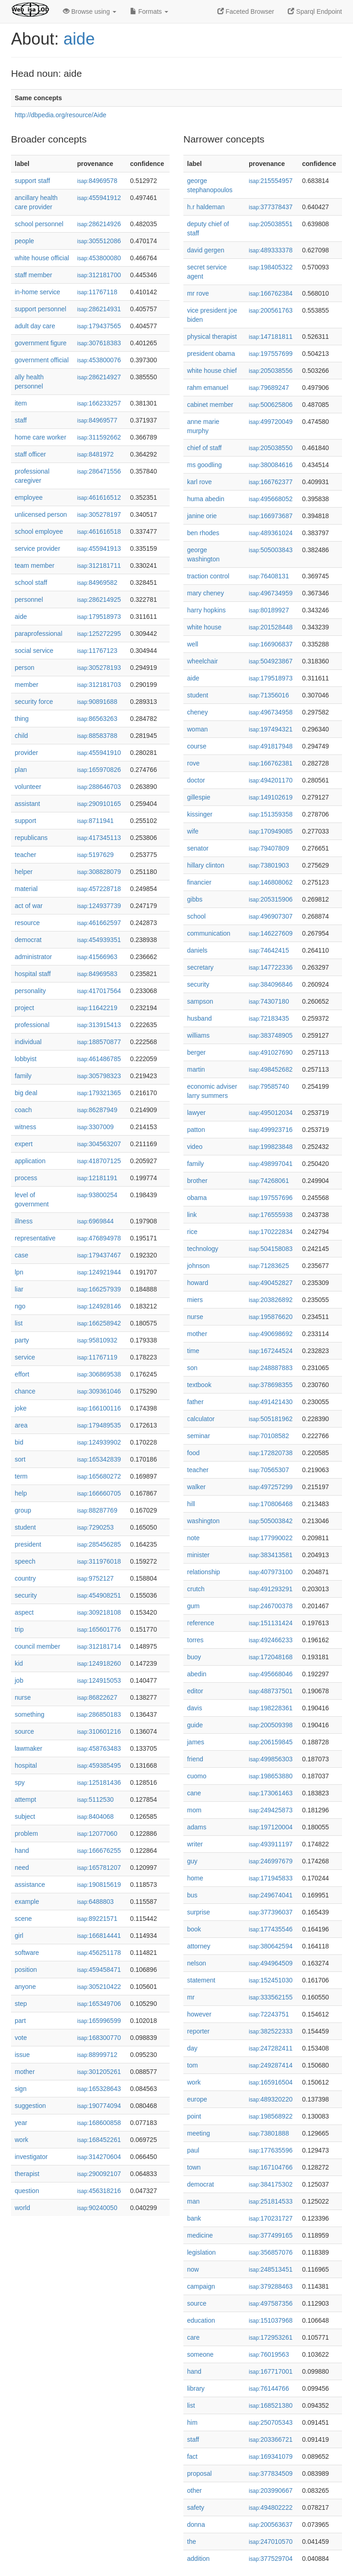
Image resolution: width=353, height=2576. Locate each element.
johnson (198, 1265)
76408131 (269, 576)
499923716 (270, 1129)
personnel (29, 599)
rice (192, 1231)
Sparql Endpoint (315, 11)
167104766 (270, 2167)
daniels (197, 950)
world (22, 2207)
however (199, 2014)
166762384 (270, 293)
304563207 (99, 1144)
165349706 (99, 2003)
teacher (25, 854)
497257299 (270, 1487)
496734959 (270, 593)
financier (199, 882)
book (194, 1929)
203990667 (270, 2490)
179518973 (99, 616)
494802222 (270, 2507)
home (195, 1878)
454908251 (99, 1595)
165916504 (270, 2082)
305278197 (99, 514)
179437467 (99, 1255)
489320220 (270, 2099)
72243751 (269, 2014)
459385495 (99, 1765)
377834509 (270, 2473)
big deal (26, 1093)
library (196, 2388)
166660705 (99, 1493)
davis (194, 1708)
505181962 (270, 1418)
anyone (25, 1986)
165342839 (99, 1459)
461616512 (99, 497)
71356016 (269, 695)
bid (19, 1442)
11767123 (97, 650)
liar (19, 1289)
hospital (26, 1765)
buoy (194, 1657)
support (25, 820)
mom (194, 1810)
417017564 (99, 990)
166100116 (99, 1408)
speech (25, 1561)
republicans (31, 837)
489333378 (270, 250)
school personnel (39, 224)
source (24, 1731)
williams (198, 1035)
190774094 (99, 2105)
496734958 (270, 712)
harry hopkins (206, 610)
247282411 (270, 2048)
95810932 (97, 1340)
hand (22, 1850)
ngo (20, 1306)
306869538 (99, 1374)
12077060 (97, 1833)
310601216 (99, 1731)
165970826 (99, 769)
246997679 (270, 1861)
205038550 (270, 447)
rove (193, 763)
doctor (196, 780)
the (191, 2541)
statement (201, 1980)
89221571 (97, 1918)
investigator (31, 2156)
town (194, 2167)
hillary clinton (205, 865)
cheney (197, 712)
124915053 (99, 1680)
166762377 (270, 481)
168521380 (270, 2405)
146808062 (270, 882)
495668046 (270, 1674)
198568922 (270, 2116)
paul (193, 2150)
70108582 (269, 1435)
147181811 (270, 336)
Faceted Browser (245, 11)
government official (41, 360)
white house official (42, 258)
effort (22, 1374)
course (196, 746)
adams (196, 1827)
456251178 (99, 1952)
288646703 (99, 786)
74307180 (269, 1001)
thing (21, 718)
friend (195, 1759)
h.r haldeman (206, 207)
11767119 (97, 1357)
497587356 (270, 2303)
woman (197, 729)
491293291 (270, 1589)
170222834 (270, 1231)
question (27, 2190)
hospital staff (33, 973)
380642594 (270, 1946)
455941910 (99, 752)
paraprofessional (39, 633)
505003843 (270, 550)
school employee (39, 531)
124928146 (99, 1306)
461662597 (99, 922)
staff (21, 420)
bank (194, 2218)
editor (195, 1691)
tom (192, 2065)
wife (193, 831)
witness (25, 1127)
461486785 (99, 1058)
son (192, 1367)
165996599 (99, 2020)
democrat (28, 939)
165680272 (99, 1476)
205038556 (270, 370)
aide (79, 38)
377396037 (270, 1912)
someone (200, 2354)
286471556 (99, 471)
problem (26, 1833)
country (25, 1578)
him (192, 2422)
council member (37, 1646)
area (21, 1425)
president (28, 1544)
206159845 (270, 1742)
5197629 (95, 854)
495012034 (270, 1112)
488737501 (270, 1691)
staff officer (30, 454)
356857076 (270, 2252)
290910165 (99, 803)
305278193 (99, 667)
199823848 (270, 1146)
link (192, 1214)
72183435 (269, 1018)
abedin (196, 1674)
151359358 (270, 814)
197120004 (270, 1827)
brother (197, 1180)
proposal (199, 2473)
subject (25, 1816)
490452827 (270, 1282)
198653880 (270, 1776)
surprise (198, 1912)
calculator (201, 1418)
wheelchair (202, 661)
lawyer (196, 1112)
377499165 (270, 2235)
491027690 (270, 1052)
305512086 (99, 241)
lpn (19, 1272)
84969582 (97, 582)
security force (34, 701)
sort (20, 1459)
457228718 (99, 888)
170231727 (270, 2218)
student (25, 1527)
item (21, 403)
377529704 (270, 2558)
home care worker (40, 437)
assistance (30, 1884)
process (26, 1178)
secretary (200, 967)
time (193, 1350)
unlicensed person (41, 514)
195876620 (270, 1316)
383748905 (270, 1035)
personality (30, 990)
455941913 (99, 548)
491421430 (270, 1401)
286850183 (99, 1714)
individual (28, 1041)
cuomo (196, 1776)
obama (197, 1197)
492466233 (270, 1640)
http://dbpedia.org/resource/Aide (60, 115)
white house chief (212, 370)
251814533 (270, 2201)
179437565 (99, 326)
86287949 (97, 1110)
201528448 (270, 627)
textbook (199, 1384)
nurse (23, 1697)
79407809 (269, 848)
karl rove (199, 481)
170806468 (270, 1504)
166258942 (99, 1323)
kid (19, 1663)
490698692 (270, 1333)
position (26, 1969)
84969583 (97, 973)
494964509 (270, 1963)
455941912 (99, 197)
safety (195, 2507)
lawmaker (28, 1748)
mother (25, 2071)
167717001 (270, 2371)
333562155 (270, 1997)
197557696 (270, 1197)
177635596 (270, 2150)
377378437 (270, 207)
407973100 (270, 1572)
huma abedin (205, 499)
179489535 (99, 1425)
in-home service (37, 292)
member (26, 684)
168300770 (99, 2037)
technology (202, 1248)
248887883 (270, 1367)
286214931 (99, 309)
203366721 (270, 2439)
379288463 (270, 2286)
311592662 (99, 437)
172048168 (270, 1657)
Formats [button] (149, 11)
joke (21, 1408)
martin (196, 1069)
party (22, 1340)
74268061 (269, 1180)
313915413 (99, 1024)
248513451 (270, 2269)
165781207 (99, 1867)
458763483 (99, 1748)
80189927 (269, 610)
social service (34, 650)
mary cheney (205, 593)
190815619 (99, 1884)
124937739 (99, 905)
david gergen (205, 250)
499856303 (270, 1759)
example (27, 1901)
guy (192, 1861)
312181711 (99, 565)
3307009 (95, 1127)
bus (192, 1895)
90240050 (97, 2207)
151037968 (270, 2320)
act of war (29, 905)
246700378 (270, 1606)
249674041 (270, 1895)
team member (34, 565)
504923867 (270, 661)
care (193, 2337)
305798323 (99, 1076)
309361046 (99, 1391)
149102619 (270, 797)
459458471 (99, 1969)
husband (199, 1018)
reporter (198, 2031)
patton (196, 1129)
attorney (199, 1946)
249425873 (270, 1810)
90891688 (97, 701)
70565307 (269, 1470)
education (201, 2320)
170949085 (270, 831)
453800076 (99, 360)
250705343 (270, 2422)
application (30, 1161)
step (21, 2003)
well (192, 644)
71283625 (269, 1265)
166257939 (99, 1289)
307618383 (99, 343)
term (21, 1476)
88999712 (97, 2054)
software (27, 1952)
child (21, 735)
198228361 (270, 1708)
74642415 (269, 950)
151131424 (270, 1623)
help (21, 1493)
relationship (203, 1572)
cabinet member (210, 404)
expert (24, 1144)
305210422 (99, 1986)
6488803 (95, 1901)
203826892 (270, 1299)
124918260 (99, 1663)
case (21, 1255)
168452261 (99, 2139)
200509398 (270, 1725)
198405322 (270, 267)
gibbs (194, 899)
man (193, 2201)
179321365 (99, 1093)
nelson (196, 1963)
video (194, 1146)
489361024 (270, 533)
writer (195, 1844)
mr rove (198, 293)
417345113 (99, 837)
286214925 (99, 599)
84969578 (97, 180)
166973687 (270, 516)
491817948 (270, 746)
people (24, 241)
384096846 (270, 984)
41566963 (97, 956)
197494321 (270, 729)
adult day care (35, 326)
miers (195, 1299)
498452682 (270, 1069)
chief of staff (204, 447)
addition (198, 2558)
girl (19, 1935)
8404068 (95, 1816)
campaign (201, 2286)
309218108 (99, 1612)
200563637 (270, 2524)
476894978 (99, 1238)
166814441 (99, 1935)
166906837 (270, 644)
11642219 (97, 1007)
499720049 (270, 421)
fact (192, 2456)
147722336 (270, 967)
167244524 (270, 1350)
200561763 (270, 310)
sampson (200, 1001)
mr (190, 1997)
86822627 (97, 1697)
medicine (200, 2235)
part (20, 2020)
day (192, 2048)
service (25, 1357)
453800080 (99, 258)
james (195, 1742)
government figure (41, 343)
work (21, 2139)
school (196, 916)
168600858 (99, 2122)
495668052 (270, 499)
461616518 (99, 531)
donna (196, 2524)
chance (25, 1391)
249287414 (270, 2065)
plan (21, 769)
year (21, 2122)
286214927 (99, 377)
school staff (31, 582)
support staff (32, 180)
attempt (25, 1799)
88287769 (97, 1510)
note (193, 1538)
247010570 (270, 2541)
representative (35, 1238)
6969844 (95, 1221)
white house (204, 627)
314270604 (99, 2156)
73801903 (269, 865)
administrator (33, 956)
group (23, 1510)
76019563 (269, 2354)
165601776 (99, 1629)
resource (27, 922)
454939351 (99, 939)
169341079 (270, 2456)
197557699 (270, 353)
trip (19, 1629)
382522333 (270, 2031)
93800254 (97, 1195)
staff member (33, 275)
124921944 (99, 1272)
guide (195, 1725)
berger (196, 1052)
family (23, 1076)
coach (23, 1110)
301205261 (99, 2071)
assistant (27, 803)
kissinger (199, 814)
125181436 (99, 1782)
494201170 (270, 780)
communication (208, 933)
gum (193, 1606)
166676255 (99, 1850)
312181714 (99, 1646)
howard (197, 1282)
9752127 (95, 1578)
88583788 (97, 735)
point (194, 2116)
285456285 (99, 1544)
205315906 (270, 899)
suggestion (30, 2105)
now (193, 2269)
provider (26, 752)
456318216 (99, 2190)
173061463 (270, 1793)
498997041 (270, 1163)
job (19, 1680)
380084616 (270, 464)
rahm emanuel (207, 387)
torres (195, 1640)
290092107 (99, 2173)
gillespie (199, 797)
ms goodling (204, 464)
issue (22, 2054)
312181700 (99, 275)
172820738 (270, 1452)
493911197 (270, 1844)
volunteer (28, 786)
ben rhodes (203, 533)
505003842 (270, 1521)
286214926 (99, 224)
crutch (196, 1589)
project (24, 1007)
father (195, 1401)
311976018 (99, 1561)
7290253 (95, 1527)
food (193, 1452)
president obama (211, 353)
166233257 (99, 403)
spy (20, 1782)
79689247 (269, 387)
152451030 (270, 1980)
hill (191, 1504)
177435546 (270, 1929)
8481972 (95, 454)
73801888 (269, 2133)
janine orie (202, 516)
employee (29, 497)
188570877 (99, 1041)
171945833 (270, 1878)
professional (32, 1024)
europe (197, 2099)
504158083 (270, 1248)
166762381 (270, 763)
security (26, 1595)
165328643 (99, 2088)
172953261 (270, 2337)
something (30, 1714)
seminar (198, 1435)
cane (194, 1793)
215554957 (270, 180)
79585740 (269, 1086)
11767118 (97, 292)
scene (23, 1918)
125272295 (99, 633)
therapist (27, 2173)
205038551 (270, 224)
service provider (37, 548)
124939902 (99, 1442)
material (26, 888)
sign (21, 2088)
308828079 (99, 871)
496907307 (270, 916)
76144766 (269, 2388)
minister (198, 1555)
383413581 (270, 1555)
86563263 (97, 718)
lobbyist (25, 1058)
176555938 (270, 1214)
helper (24, 871)
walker (196, 1487)
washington (203, 1521)
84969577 (97, 420)
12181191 (97, 1178)
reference (200, 1623)
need (22, 1867)
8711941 (95, 820)
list (19, 1323)
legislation (201, 2252)
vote (21, 2037)
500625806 (270, 404)
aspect (24, 1612)
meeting (198, 2133)
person (24, 667)
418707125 (99, 1161)
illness (24, 1221)
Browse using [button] (89, 11)
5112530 (95, 1799)
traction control (208, 576)
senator (198, 848)
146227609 (270, 933)
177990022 (270, 1538)
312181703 (99, 684)
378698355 (270, 1384)
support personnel (40, 309)
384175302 (270, 2184)
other (194, 2490)
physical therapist (212, 336)
